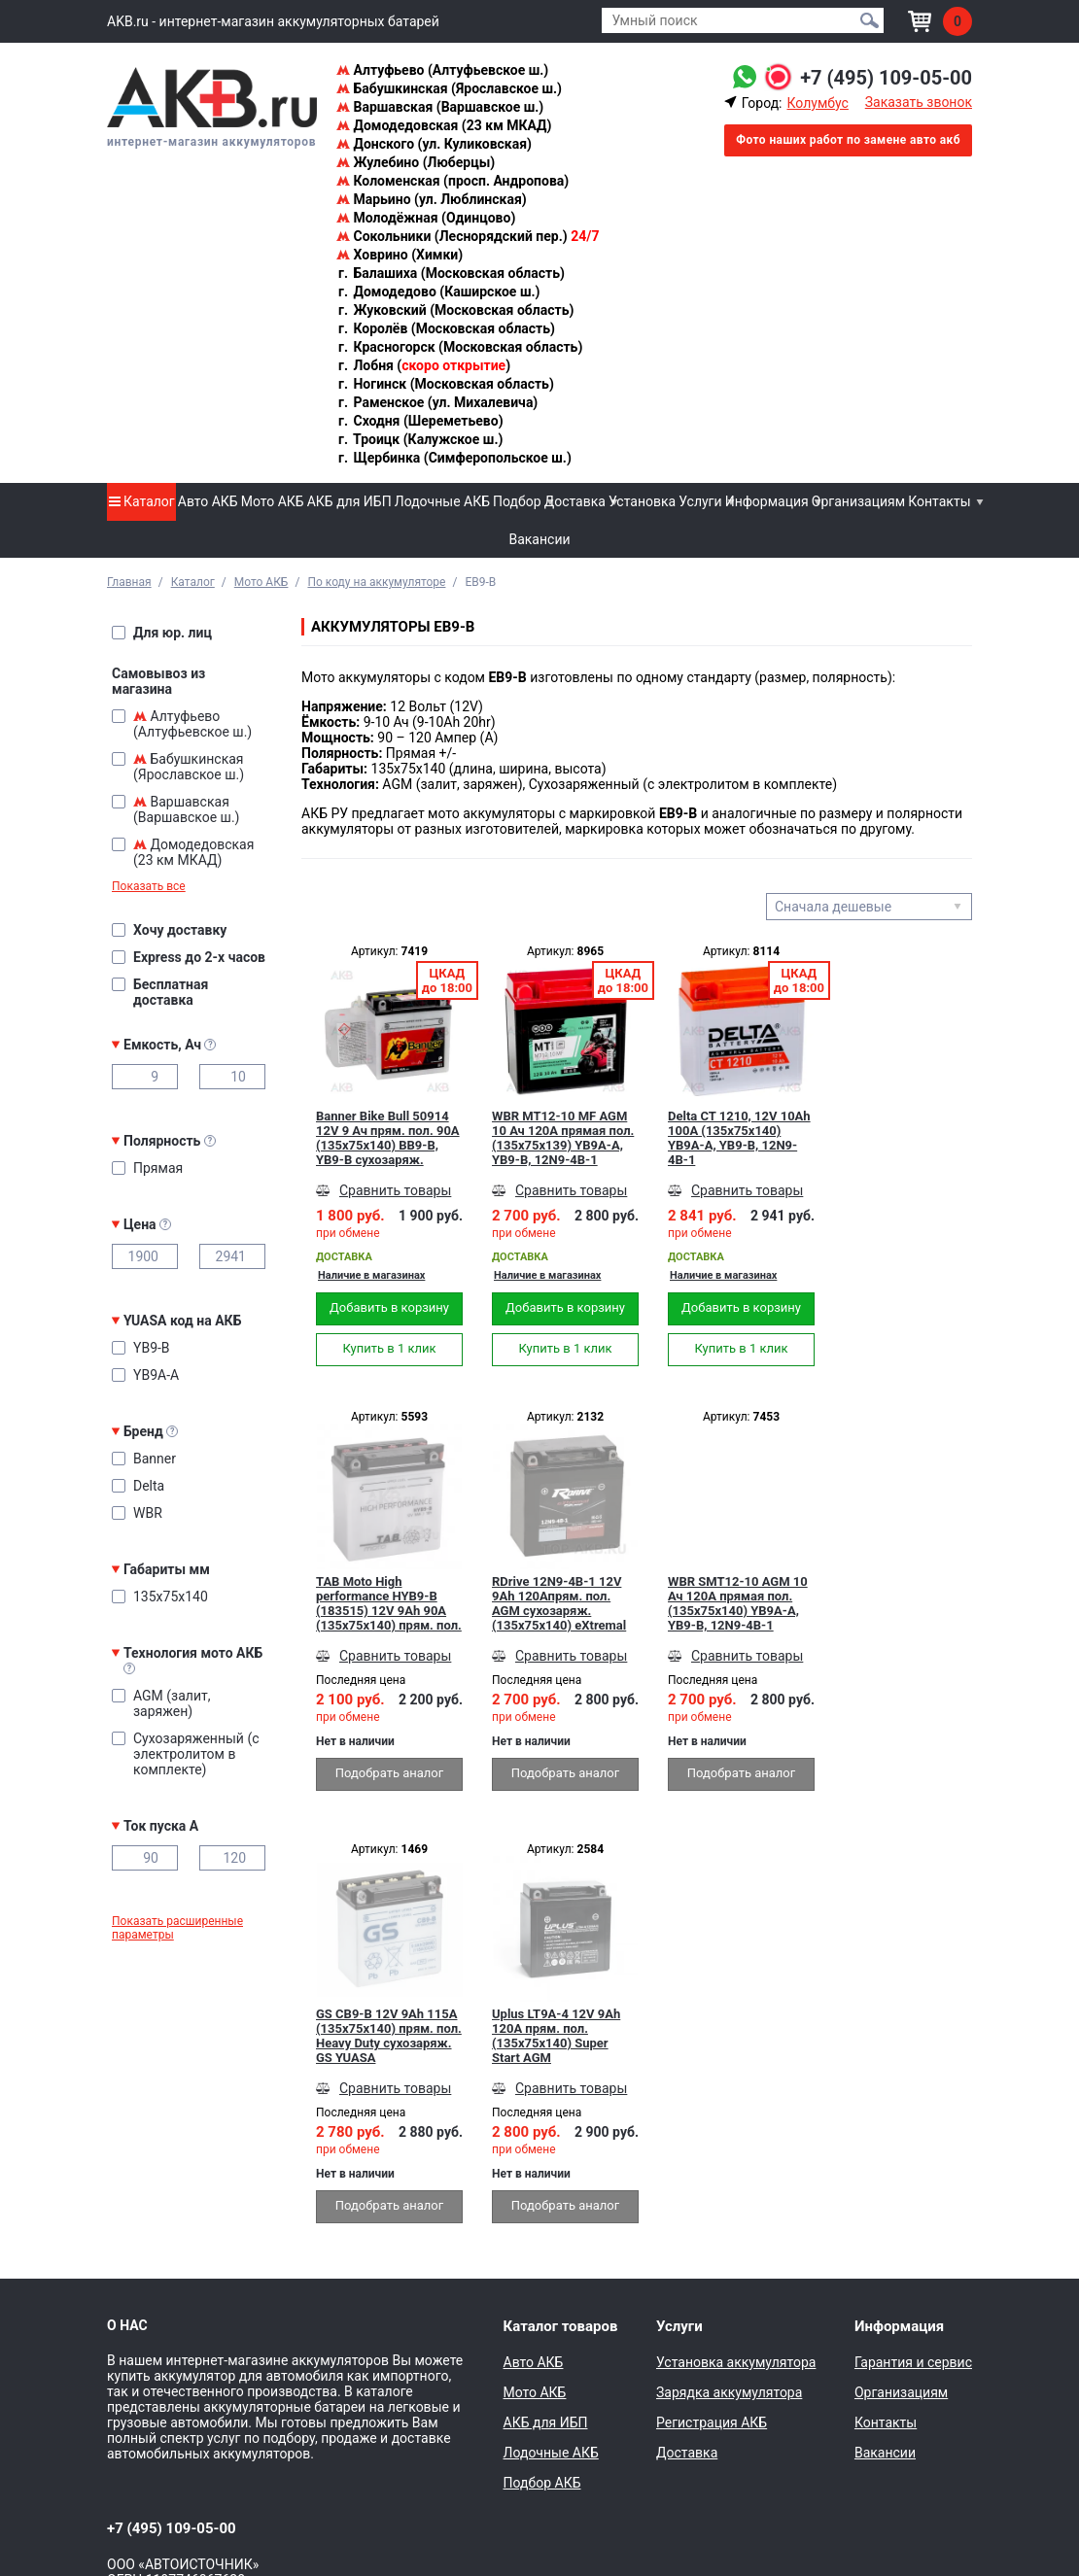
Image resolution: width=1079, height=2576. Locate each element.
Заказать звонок (918, 102)
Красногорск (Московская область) (459, 347)
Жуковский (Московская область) (455, 310)
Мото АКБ (272, 501)
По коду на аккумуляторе (376, 582)
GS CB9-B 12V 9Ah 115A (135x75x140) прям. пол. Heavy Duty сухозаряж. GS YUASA (389, 2036)
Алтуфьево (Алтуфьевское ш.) (442, 70)
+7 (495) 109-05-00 (886, 77)
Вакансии (539, 539)
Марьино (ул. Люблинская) (431, 199)
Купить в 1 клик (388, 1348)
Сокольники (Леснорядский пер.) (467, 236)
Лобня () (423, 365)
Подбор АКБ (542, 2482)
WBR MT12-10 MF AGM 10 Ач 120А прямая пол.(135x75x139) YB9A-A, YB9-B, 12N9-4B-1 (563, 1138)
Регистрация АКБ (711, 2422)
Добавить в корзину (389, 1307)
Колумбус (817, 103)
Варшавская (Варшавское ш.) (439, 107)
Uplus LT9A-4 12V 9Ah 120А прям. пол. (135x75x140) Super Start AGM (556, 2036)
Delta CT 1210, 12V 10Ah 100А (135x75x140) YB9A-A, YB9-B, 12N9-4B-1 (739, 1138)
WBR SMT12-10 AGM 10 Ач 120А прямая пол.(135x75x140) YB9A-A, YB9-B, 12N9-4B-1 (738, 1603)
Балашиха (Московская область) (450, 273)
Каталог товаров (561, 2326)
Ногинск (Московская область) (445, 384)
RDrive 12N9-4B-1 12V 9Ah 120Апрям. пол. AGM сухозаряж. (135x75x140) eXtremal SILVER (559, 1603)
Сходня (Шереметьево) (420, 421)
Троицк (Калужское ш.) (419, 439)
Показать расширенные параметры (177, 1927)
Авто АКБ (208, 501)
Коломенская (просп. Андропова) (452, 181)
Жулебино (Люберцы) (415, 162)
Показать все (149, 886)
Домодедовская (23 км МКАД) (443, 125)
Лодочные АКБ (442, 501)
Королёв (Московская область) (445, 328)
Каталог (142, 501)
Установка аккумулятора (736, 2362)
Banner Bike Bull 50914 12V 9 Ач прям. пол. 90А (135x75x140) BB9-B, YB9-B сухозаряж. (388, 1138)
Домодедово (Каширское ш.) (438, 291)
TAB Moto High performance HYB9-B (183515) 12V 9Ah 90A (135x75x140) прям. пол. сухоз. (389, 1603)
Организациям (858, 501)
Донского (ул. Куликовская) (434, 144)
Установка (642, 501)
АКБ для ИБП (349, 501)
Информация (767, 501)
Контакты (939, 501)
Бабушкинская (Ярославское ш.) (449, 88)
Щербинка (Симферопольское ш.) (454, 457)
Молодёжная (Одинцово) (425, 217)
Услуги (700, 501)
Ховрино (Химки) (399, 254)
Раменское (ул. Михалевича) (437, 402)
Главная (129, 582)
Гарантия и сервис (913, 2362)
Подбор (517, 501)
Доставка (575, 501)
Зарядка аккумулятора (729, 2392)
